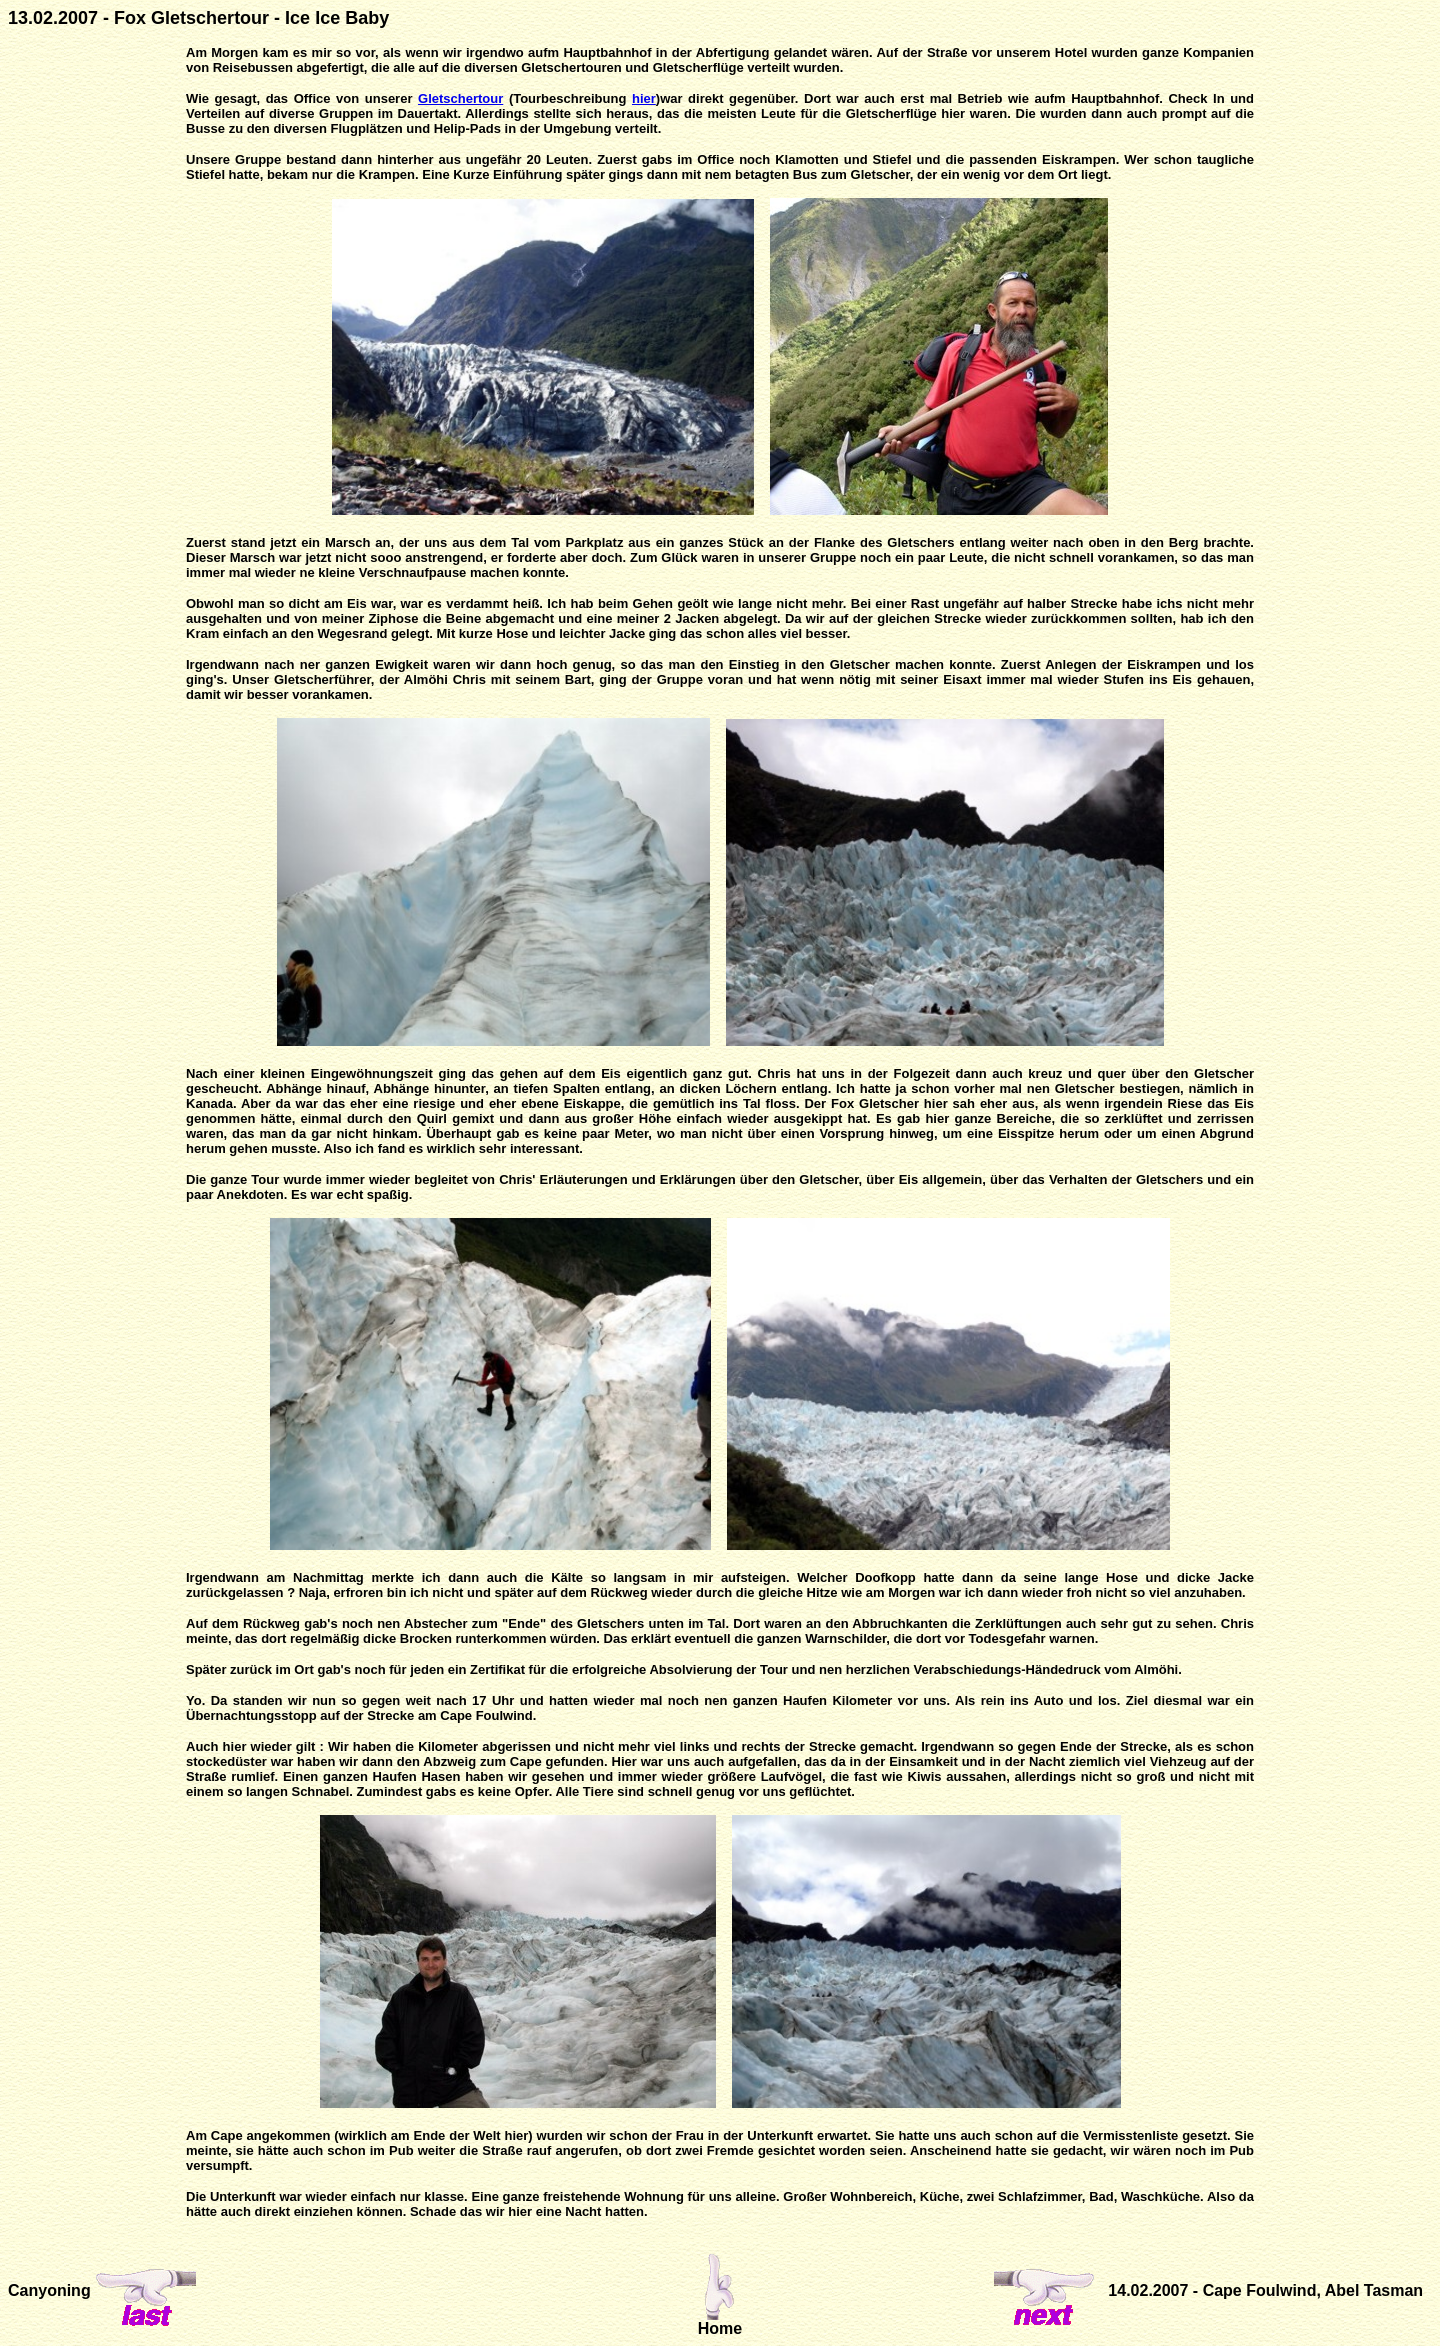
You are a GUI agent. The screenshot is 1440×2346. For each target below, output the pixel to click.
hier (644, 98)
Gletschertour (460, 98)
